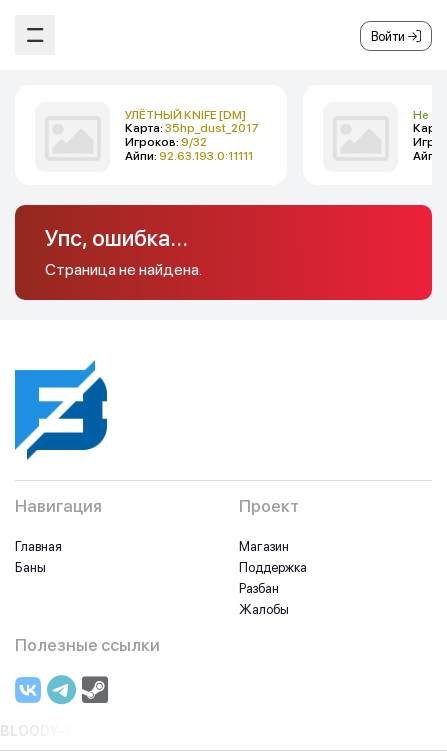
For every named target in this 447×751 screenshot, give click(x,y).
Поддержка (273, 567)
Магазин (264, 546)
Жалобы (264, 609)
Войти (396, 36)
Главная (38, 546)
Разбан (259, 588)
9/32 (194, 142)
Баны (30, 567)
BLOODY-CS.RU (55, 731)
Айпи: (189, 156)
